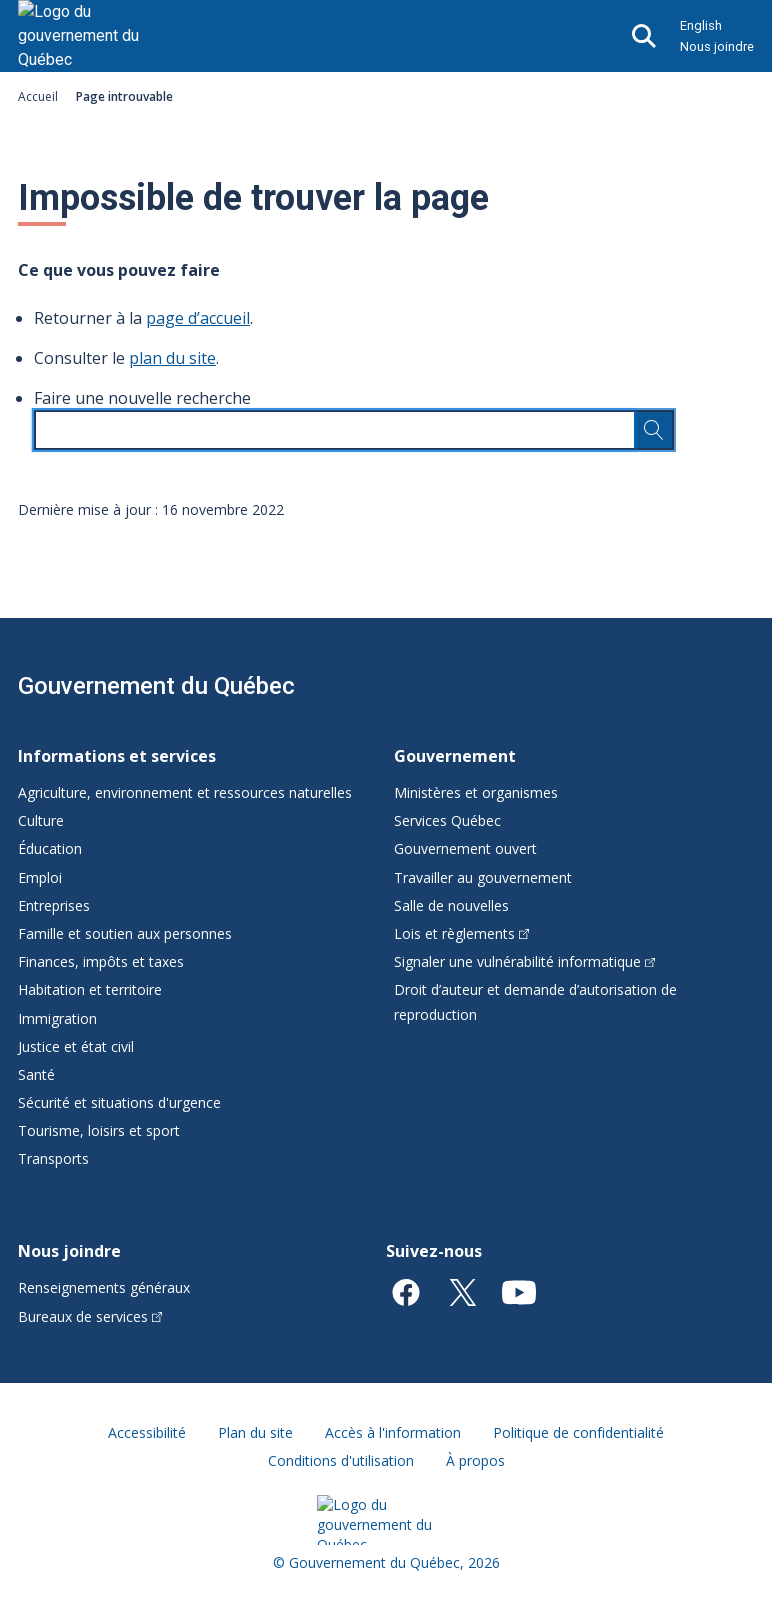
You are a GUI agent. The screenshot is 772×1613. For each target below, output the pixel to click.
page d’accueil (198, 318)
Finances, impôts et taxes (101, 961)
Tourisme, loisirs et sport (99, 1130)
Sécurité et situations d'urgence (119, 1102)
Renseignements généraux (104, 1287)
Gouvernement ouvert (465, 848)
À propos (475, 1460)
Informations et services (117, 756)
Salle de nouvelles (451, 905)
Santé (36, 1074)
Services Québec (447, 820)
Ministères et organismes (476, 792)
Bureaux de (90, 1316)
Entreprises (54, 905)
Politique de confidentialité (578, 1432)
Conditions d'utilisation (341, 1460)
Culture (41, 820)
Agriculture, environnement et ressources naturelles (185, 792)
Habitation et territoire (90, 989)
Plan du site (255, 1432)
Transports (53, 1158)
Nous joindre (717, 46)
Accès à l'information (393, 1432)
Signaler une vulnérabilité (524, 961)
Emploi (40, 877)
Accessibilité (147, 1432)
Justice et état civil (76, 1046)
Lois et (461, 933)
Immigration (57, 1018)
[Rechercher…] (654, 430)
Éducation (50, 848)
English (701, 25)
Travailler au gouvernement (483, 877)
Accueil (38, 96)
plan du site (172, 358)
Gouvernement (455, 756)
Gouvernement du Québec (156, 686)
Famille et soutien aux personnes (125, 933)
